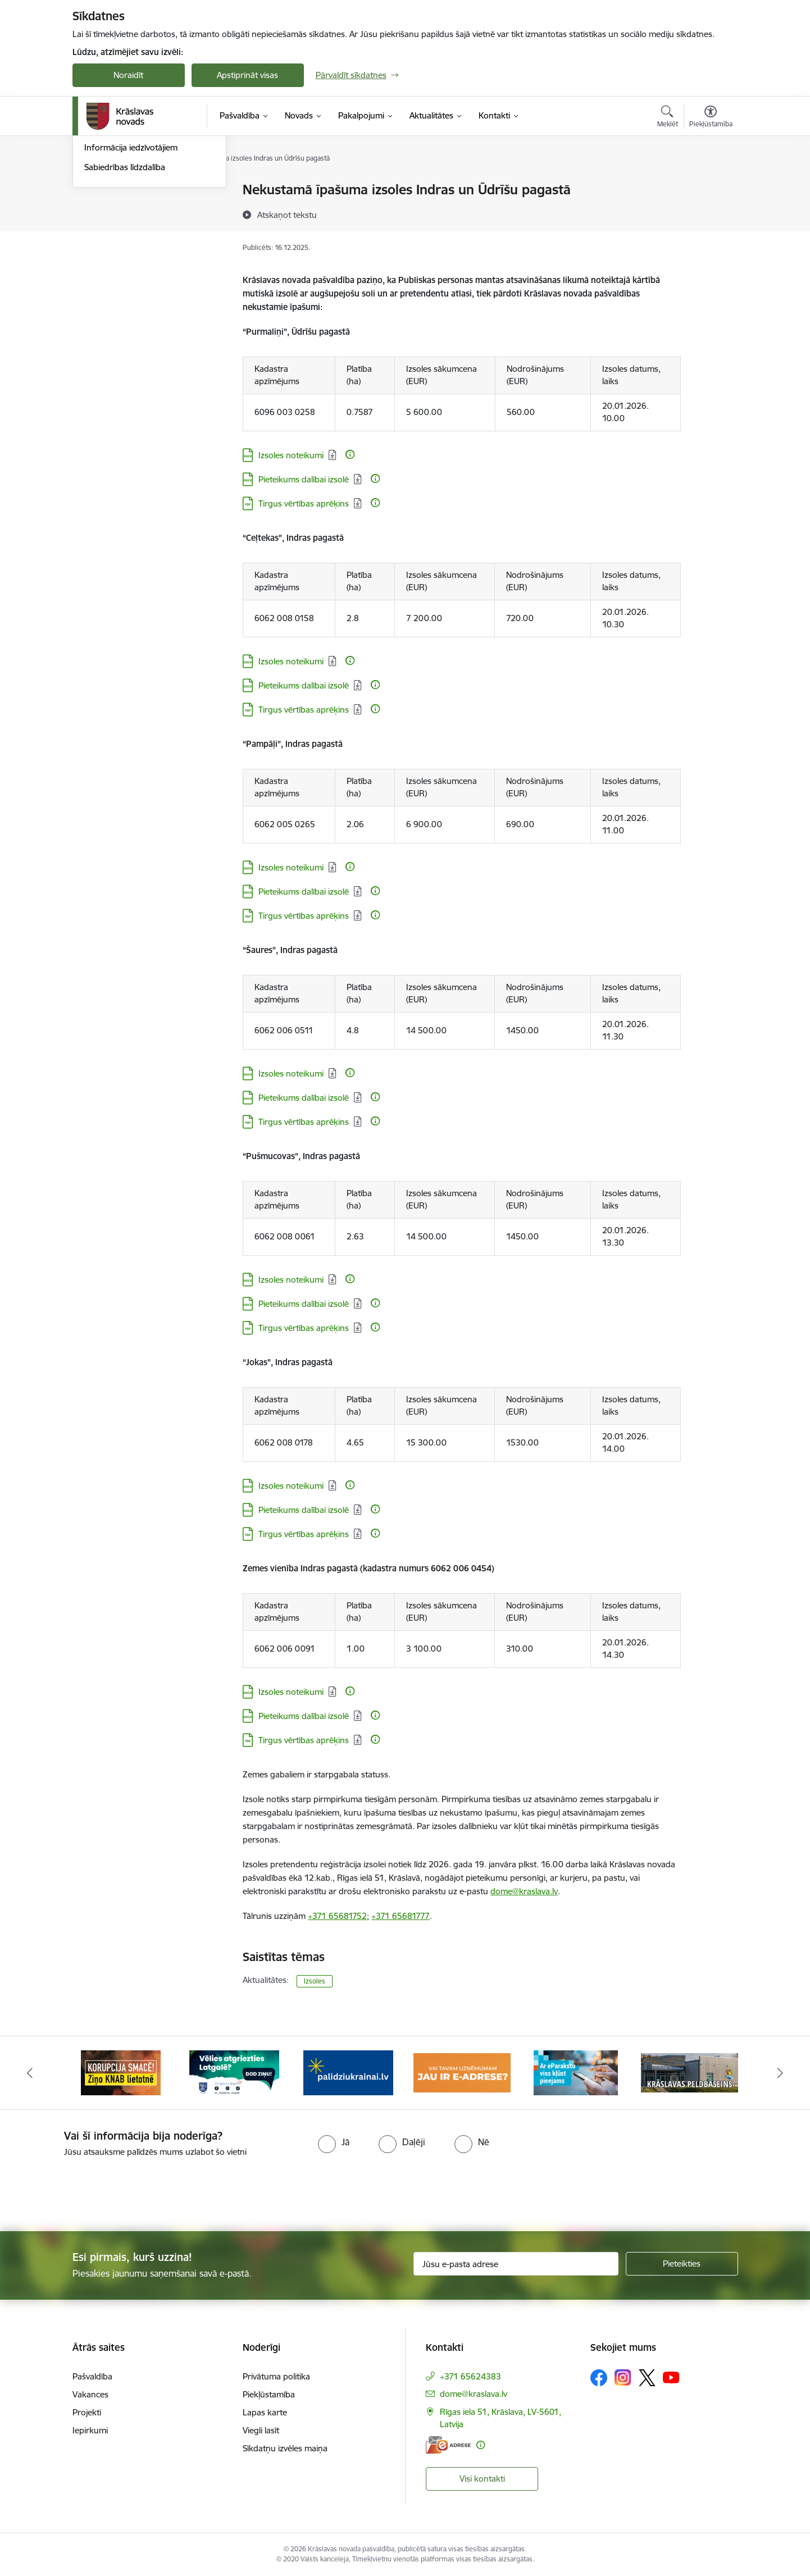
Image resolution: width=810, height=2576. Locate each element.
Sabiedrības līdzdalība (124, 287)
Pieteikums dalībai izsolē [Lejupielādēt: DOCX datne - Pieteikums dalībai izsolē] (303, 479)
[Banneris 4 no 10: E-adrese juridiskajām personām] (462, 2072)
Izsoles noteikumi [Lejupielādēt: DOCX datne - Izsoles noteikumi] (291, 455)
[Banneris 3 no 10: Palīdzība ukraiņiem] (348, 2072)
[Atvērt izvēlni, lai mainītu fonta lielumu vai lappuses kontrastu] (711, 117)
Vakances (90, 2394)
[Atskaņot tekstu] (287, 214)
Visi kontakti (482, 2478)
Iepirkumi (90, 2430)
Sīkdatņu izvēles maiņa (285, 2448)
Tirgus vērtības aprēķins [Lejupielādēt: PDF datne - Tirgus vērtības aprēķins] (303, 503)
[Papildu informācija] (349, 454)
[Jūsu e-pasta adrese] (515, 2264)
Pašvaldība (92, 2376)
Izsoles (314, 1981)
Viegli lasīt (261, 2430)
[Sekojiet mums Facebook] (598, 2377)
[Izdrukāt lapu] (710, 185)
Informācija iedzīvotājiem (131, 268)
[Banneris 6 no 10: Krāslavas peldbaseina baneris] (689, 2072)
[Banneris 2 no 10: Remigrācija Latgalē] (234, 2072)
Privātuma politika (276, 2376)
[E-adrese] (448, 2445)
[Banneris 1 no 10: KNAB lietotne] (121, 2072)
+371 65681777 (400, 1916)
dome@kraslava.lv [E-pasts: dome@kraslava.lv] (473, 2393)
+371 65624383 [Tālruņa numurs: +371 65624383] (470, 2376)
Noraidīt (128, 75)
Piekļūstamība (269, 2394)
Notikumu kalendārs (122, 209)
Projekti (86, 2412)
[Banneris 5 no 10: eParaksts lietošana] (576, 2072)
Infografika (105, 229)
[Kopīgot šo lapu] (710, 213)
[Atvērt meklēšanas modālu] (668, 117)
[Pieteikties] (682, 2264)
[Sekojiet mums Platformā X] (647, 2377)
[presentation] (425, 2190)
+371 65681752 (337, 1916)
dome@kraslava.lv (524, 1891)
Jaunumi (100, 190)
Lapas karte (265, 2412)
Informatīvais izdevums (127, 249)
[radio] (333, 2142)
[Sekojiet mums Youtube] (671, 2377)
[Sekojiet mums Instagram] (623, 2377)
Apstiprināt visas (247, 75)
